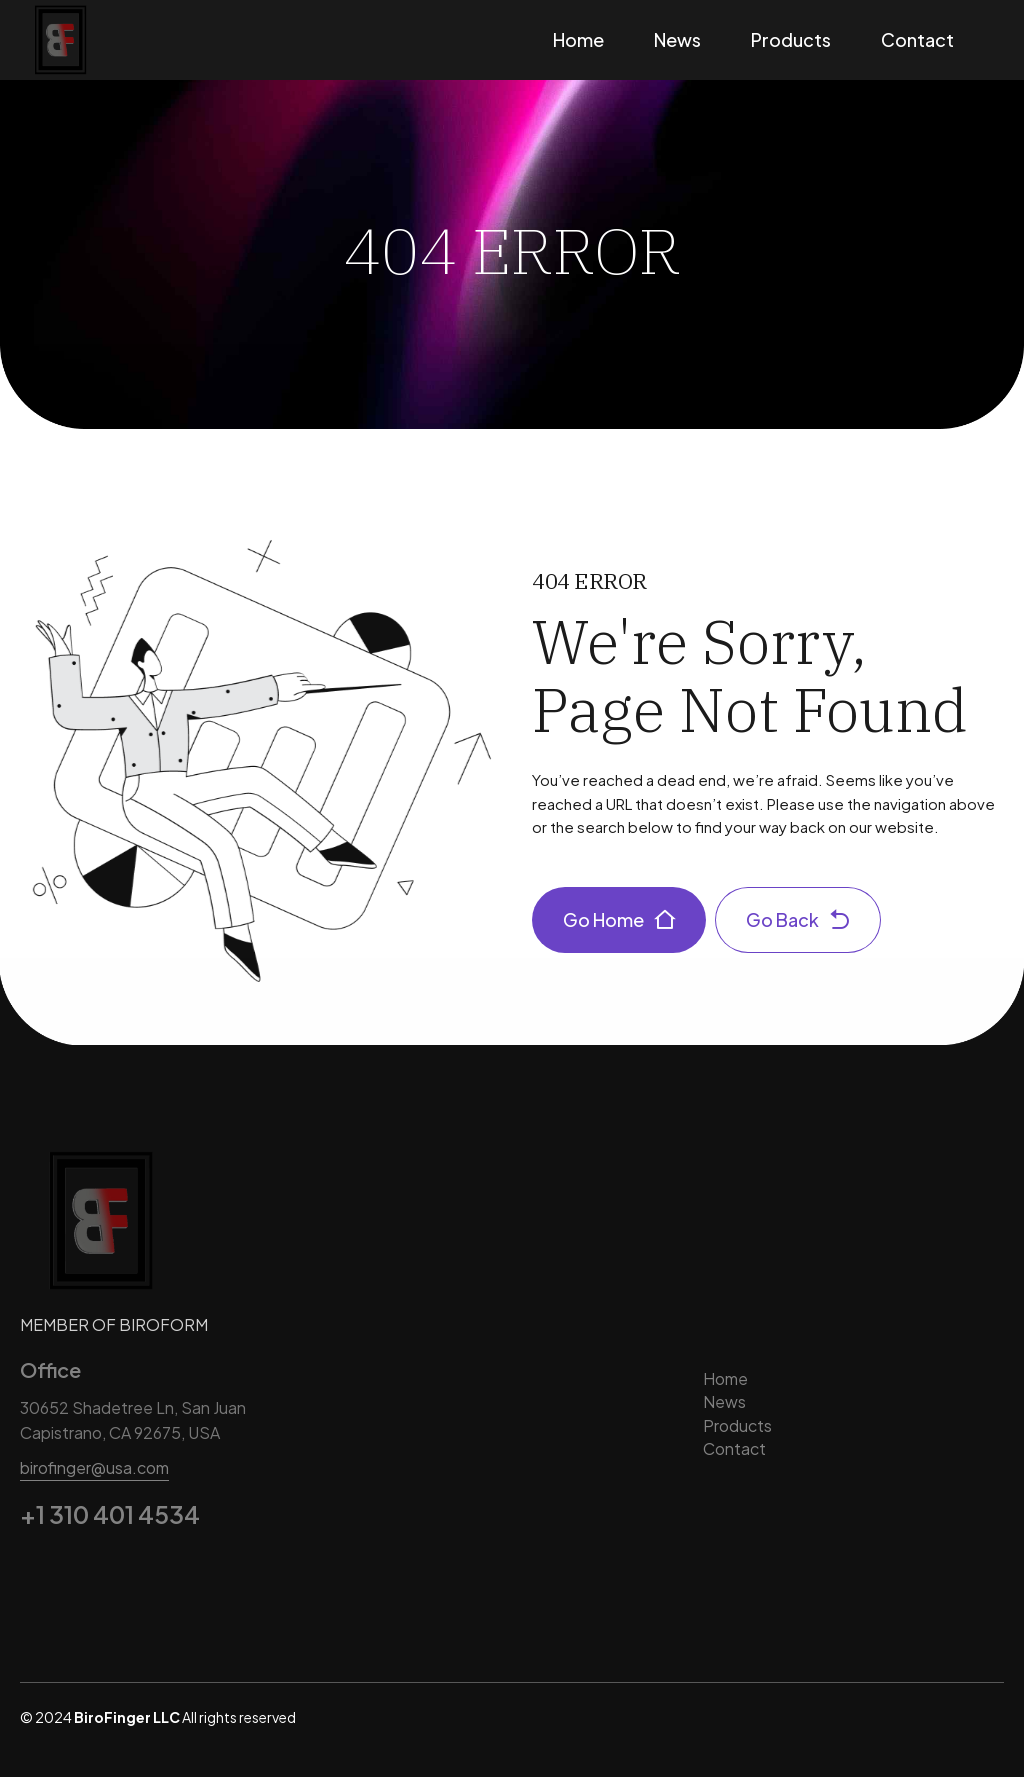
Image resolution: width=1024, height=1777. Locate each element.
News (677, 39)
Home (578, 39)
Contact (917, 39)
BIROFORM (163, 1324)
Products (791, 39)
